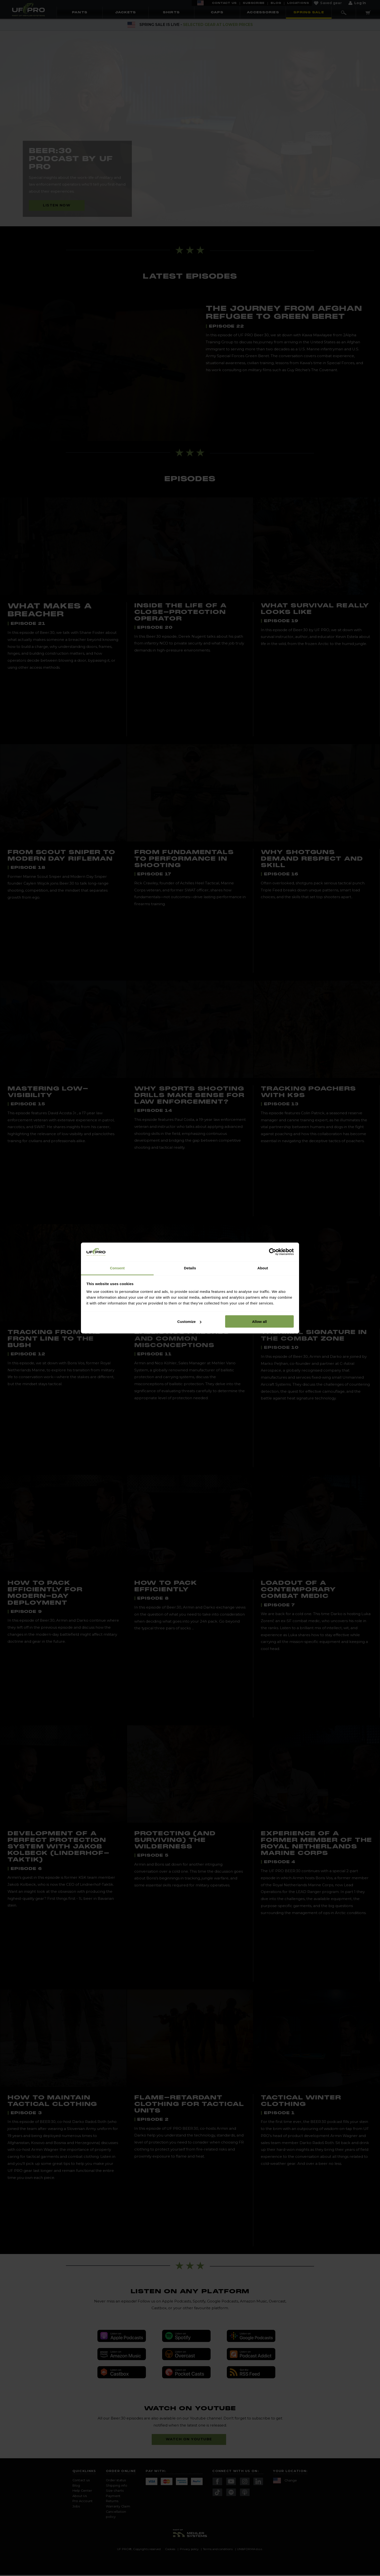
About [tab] (262, 1268)
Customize (189, 1321)
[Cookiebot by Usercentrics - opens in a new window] (272, 1252)
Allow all (259, 1321)
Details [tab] (190, 1268)
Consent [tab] (117, 1268)
